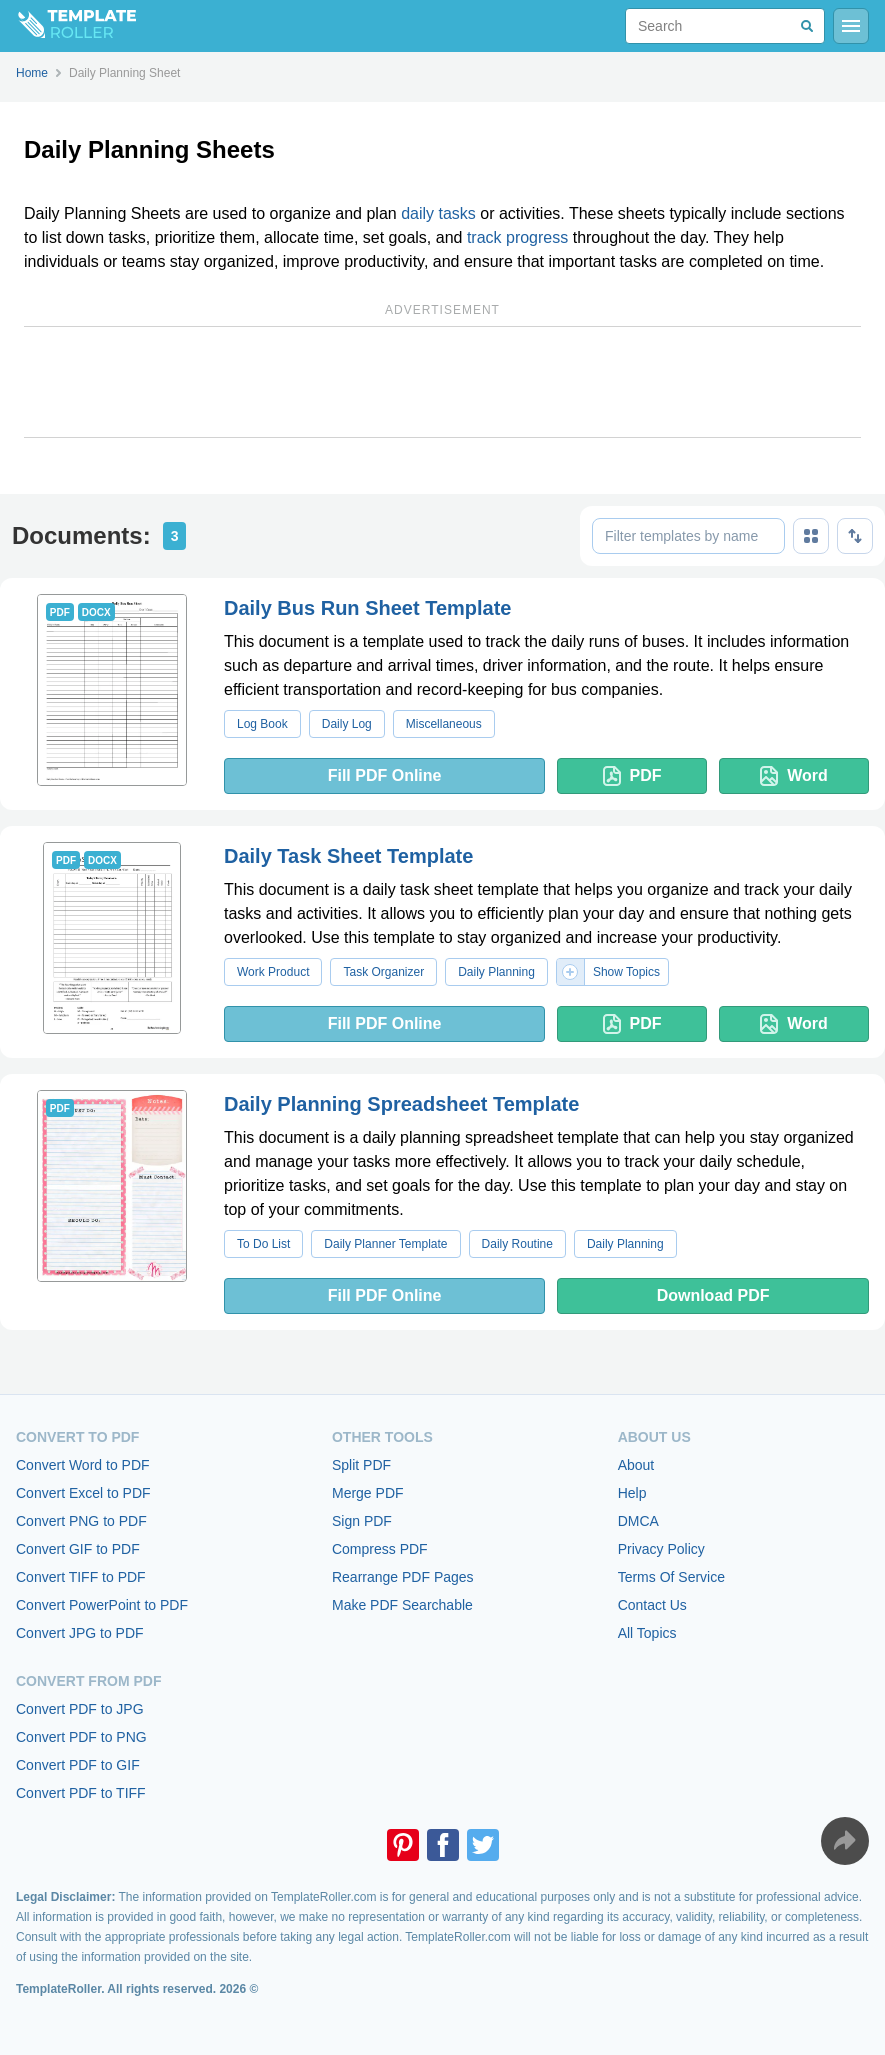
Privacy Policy (661, 1549)
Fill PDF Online (385, 775)
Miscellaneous (444, 724)
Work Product (273, 972)
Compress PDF (380, 1549)
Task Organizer (383, 972)
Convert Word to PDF (83, 1465)
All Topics (647, 1633)
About (636, 1465)
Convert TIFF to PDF (81, 1577)
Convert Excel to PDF (83, 1493)
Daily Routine (517, 1244)
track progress (517, 237)
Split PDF (361, 1465)
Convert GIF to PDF (78, 1549)
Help (632, 1493)
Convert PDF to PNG (81, 1737)
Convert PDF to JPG (80, 1709)
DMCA (638, 1521)
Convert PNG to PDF (81, 1521)
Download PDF (713, 1295)
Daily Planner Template (385, 1244)
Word (794, 776)
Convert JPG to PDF (80, 1633)
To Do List (263, 1244)
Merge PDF (368, 1493)
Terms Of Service (671, 1577)
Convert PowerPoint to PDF (102, 1605)
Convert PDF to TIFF (81, 1793)
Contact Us (652, 1605)
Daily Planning (496, 972)
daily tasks (438, 213)
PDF (632, 776)
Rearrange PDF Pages (403, 1577)
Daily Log (347, 724)
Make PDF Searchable (402, 1605)
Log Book (262, 724)
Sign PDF (362, 1521)
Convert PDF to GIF (78, 1765)
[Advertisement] (442, 382)
